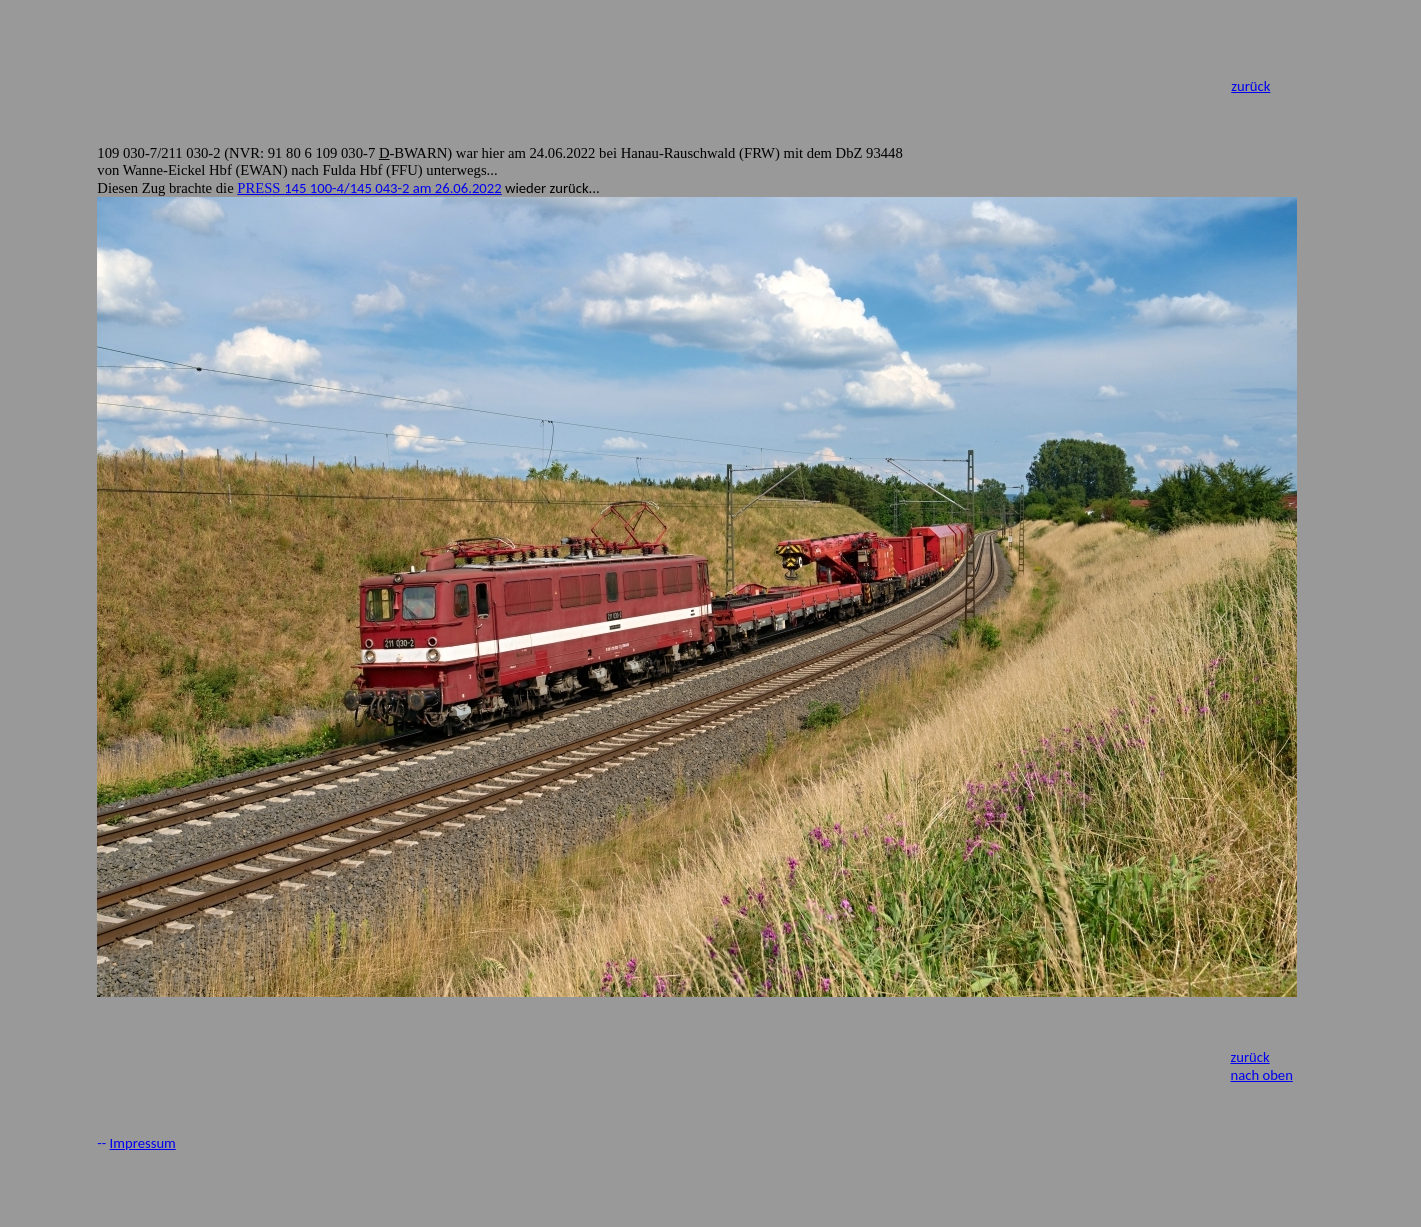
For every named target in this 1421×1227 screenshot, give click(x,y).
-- (103, 1143)
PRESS (369, 188)
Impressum (143, 1143)
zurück (1250, 86)
